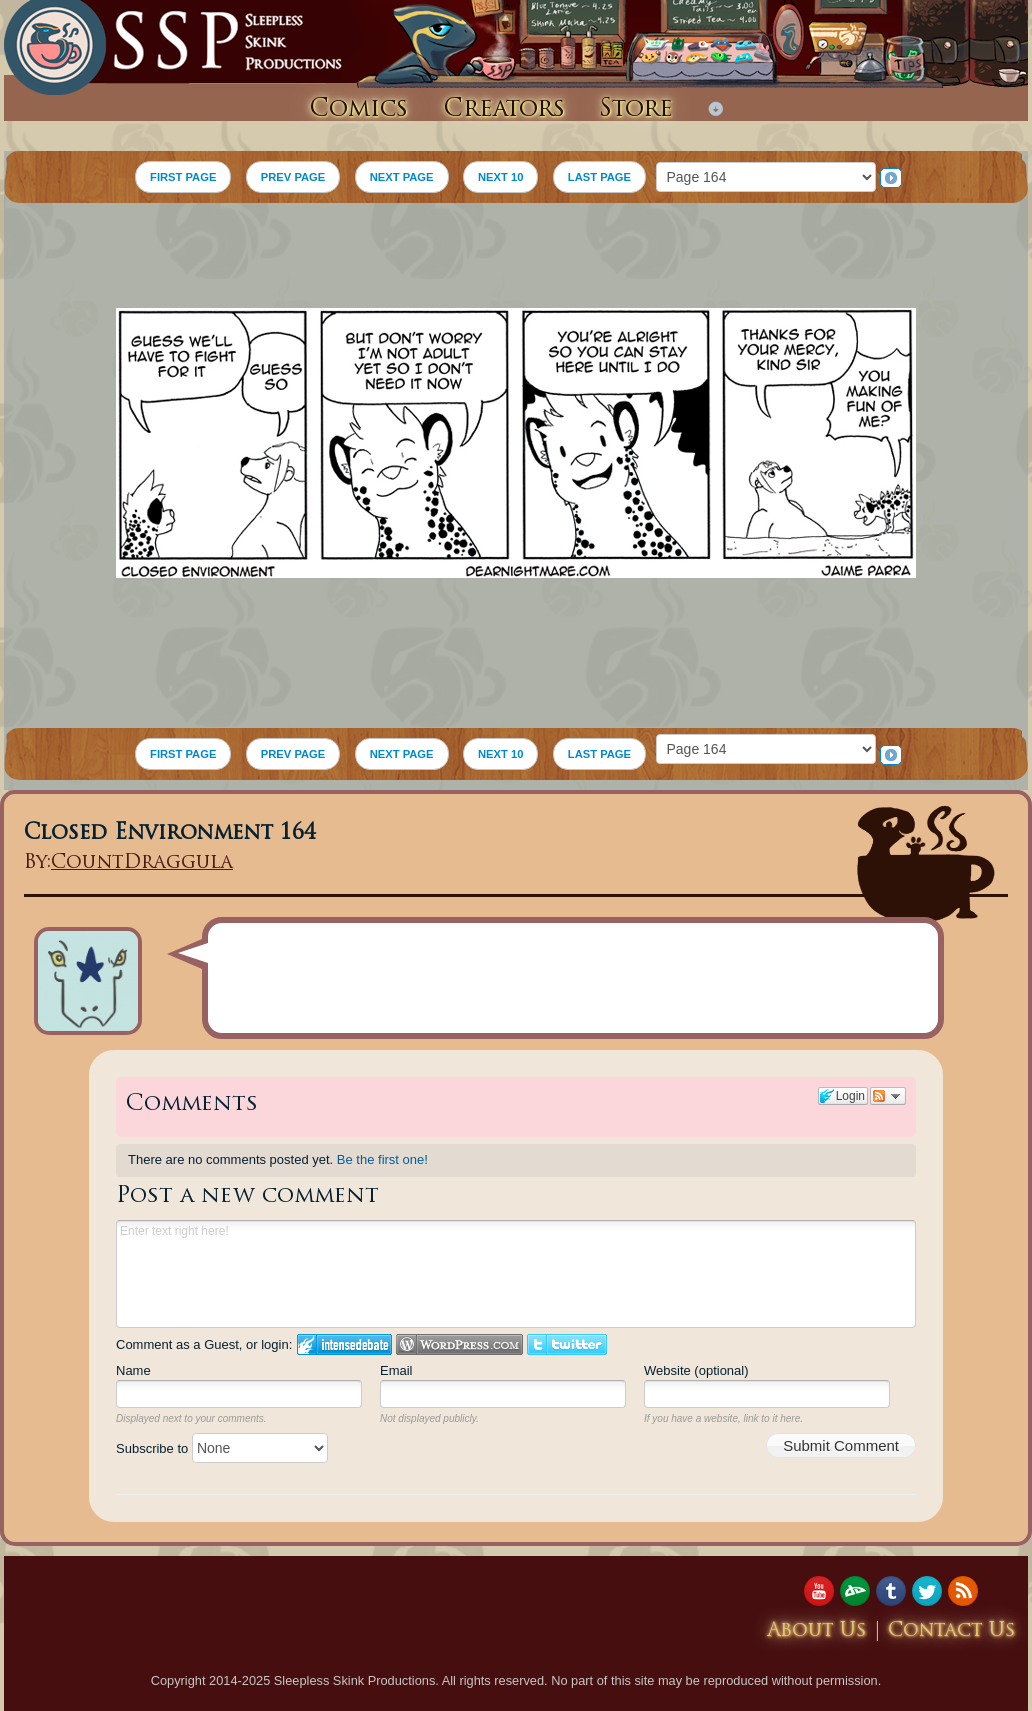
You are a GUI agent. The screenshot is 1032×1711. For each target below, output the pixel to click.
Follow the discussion (888, 1096)
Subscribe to (222, 1448)
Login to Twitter (567, 1344)
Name (133, 1370)
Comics (358, 110)
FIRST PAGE (183, 177)
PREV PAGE (293, 177)
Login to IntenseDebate (344, 1344)
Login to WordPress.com (459, 1344)
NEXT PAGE (402, 177)
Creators (504, 110)
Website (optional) (696, 1370)
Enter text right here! (516, 1274)
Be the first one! (382, 1159)
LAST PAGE (599, 177)
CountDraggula (142, 863)
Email (396, 1370)
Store (636, 110)
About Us (817, 1631)
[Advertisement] (516, 258)
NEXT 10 (500, 177)
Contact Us (952, 1631)
